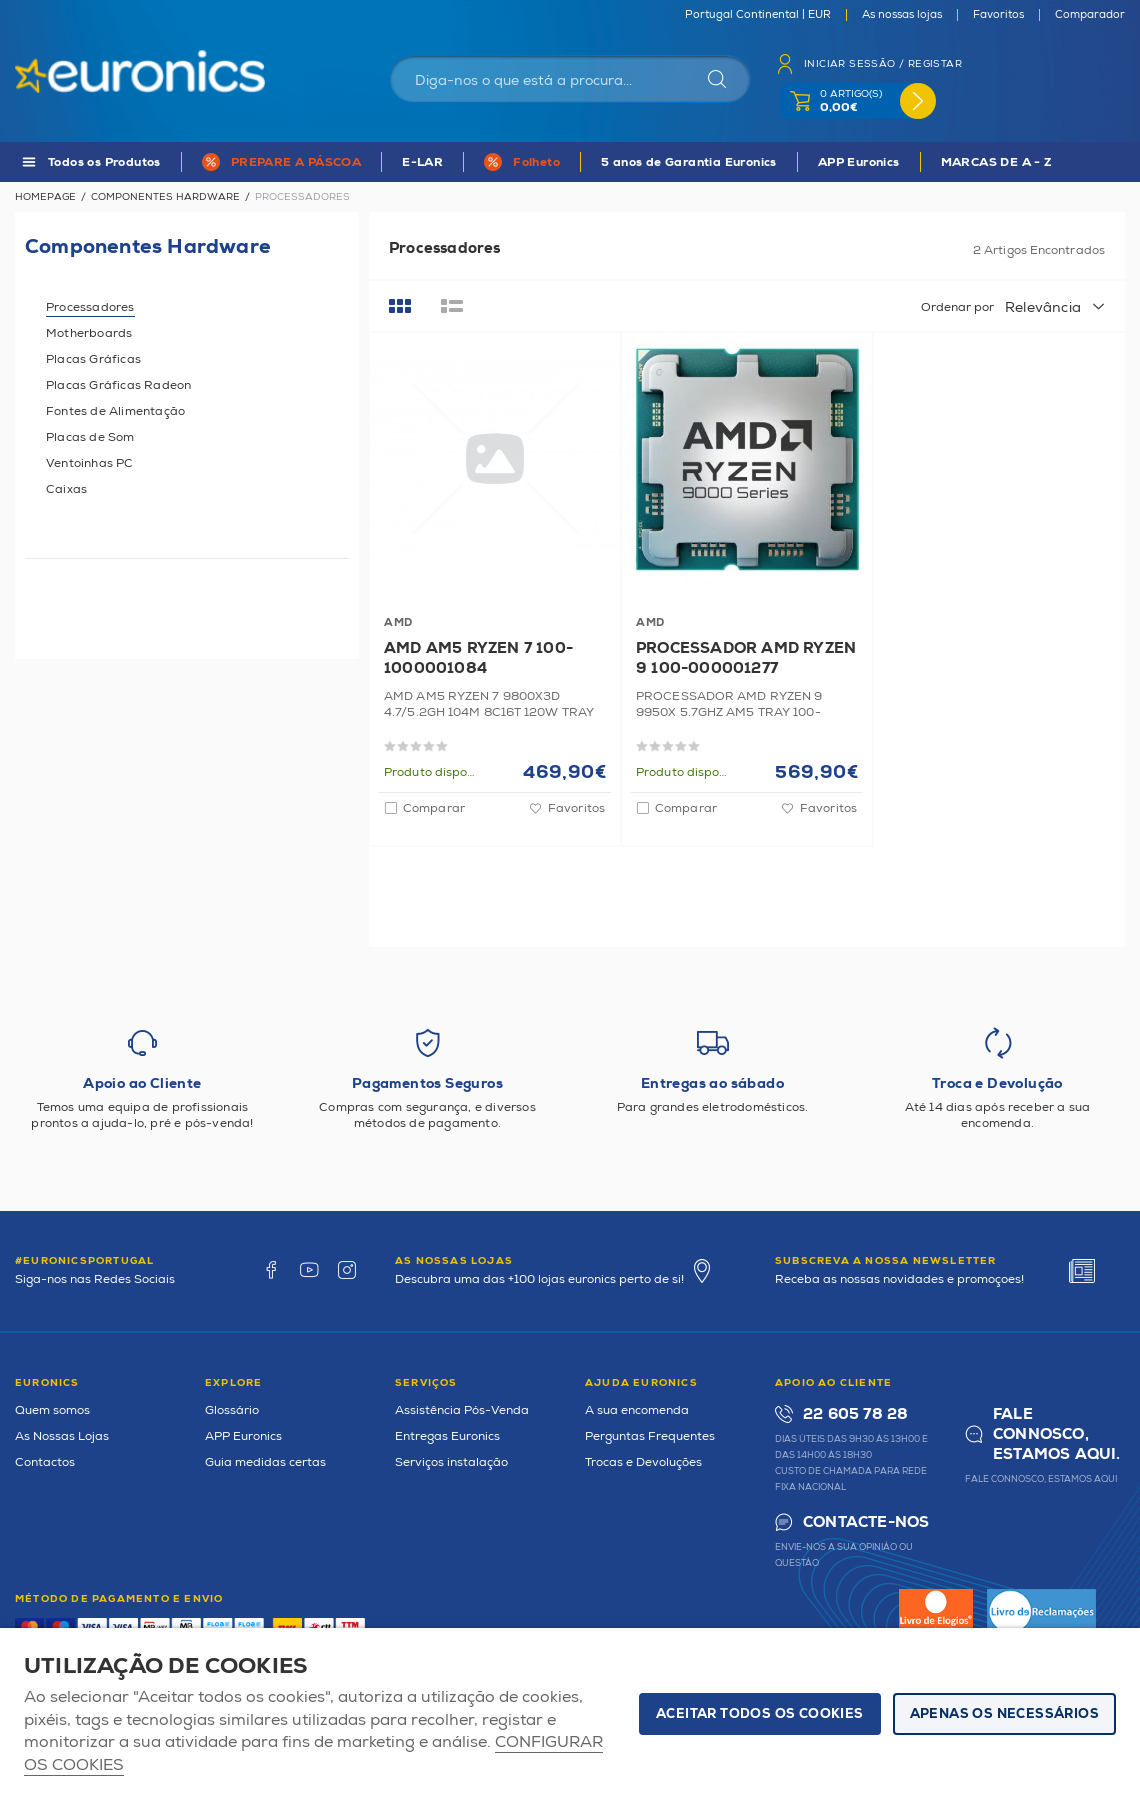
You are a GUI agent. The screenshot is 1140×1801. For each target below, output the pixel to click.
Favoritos (998, 15)
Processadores (90, 307)
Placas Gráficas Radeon (118, 385)
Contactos (45, 1462)
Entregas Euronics (447, 1436)
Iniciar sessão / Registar (883, 64)
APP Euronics (859, 162)
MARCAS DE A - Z (997, 162)
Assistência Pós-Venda (462, 1410)
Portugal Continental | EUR (758, 15)
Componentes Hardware (165, 197)
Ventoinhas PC (90, 463)
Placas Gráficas (93, 359)
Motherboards (89, 333)
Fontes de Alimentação (115, 411)
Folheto (536, 162)
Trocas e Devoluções (643, 1462)
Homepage (45, 197)
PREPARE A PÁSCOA (296, 162)
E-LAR (422, 162)
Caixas (66, 489)
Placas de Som (90, 437)
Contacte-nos (866, 1522)
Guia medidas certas (265, 1462)
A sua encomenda (637, 1410)
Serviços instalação (451, 1462)
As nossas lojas (902, 15)
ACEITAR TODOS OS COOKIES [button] (760, 1714)
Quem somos (52, 1410)
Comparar (434, 808)
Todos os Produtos (104, 162)
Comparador (1090, 15)
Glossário (232, 1410)
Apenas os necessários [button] (1004, 1714)
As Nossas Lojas (62, 1436)
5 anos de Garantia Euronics (689, 162)
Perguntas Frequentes (650, 1436)
